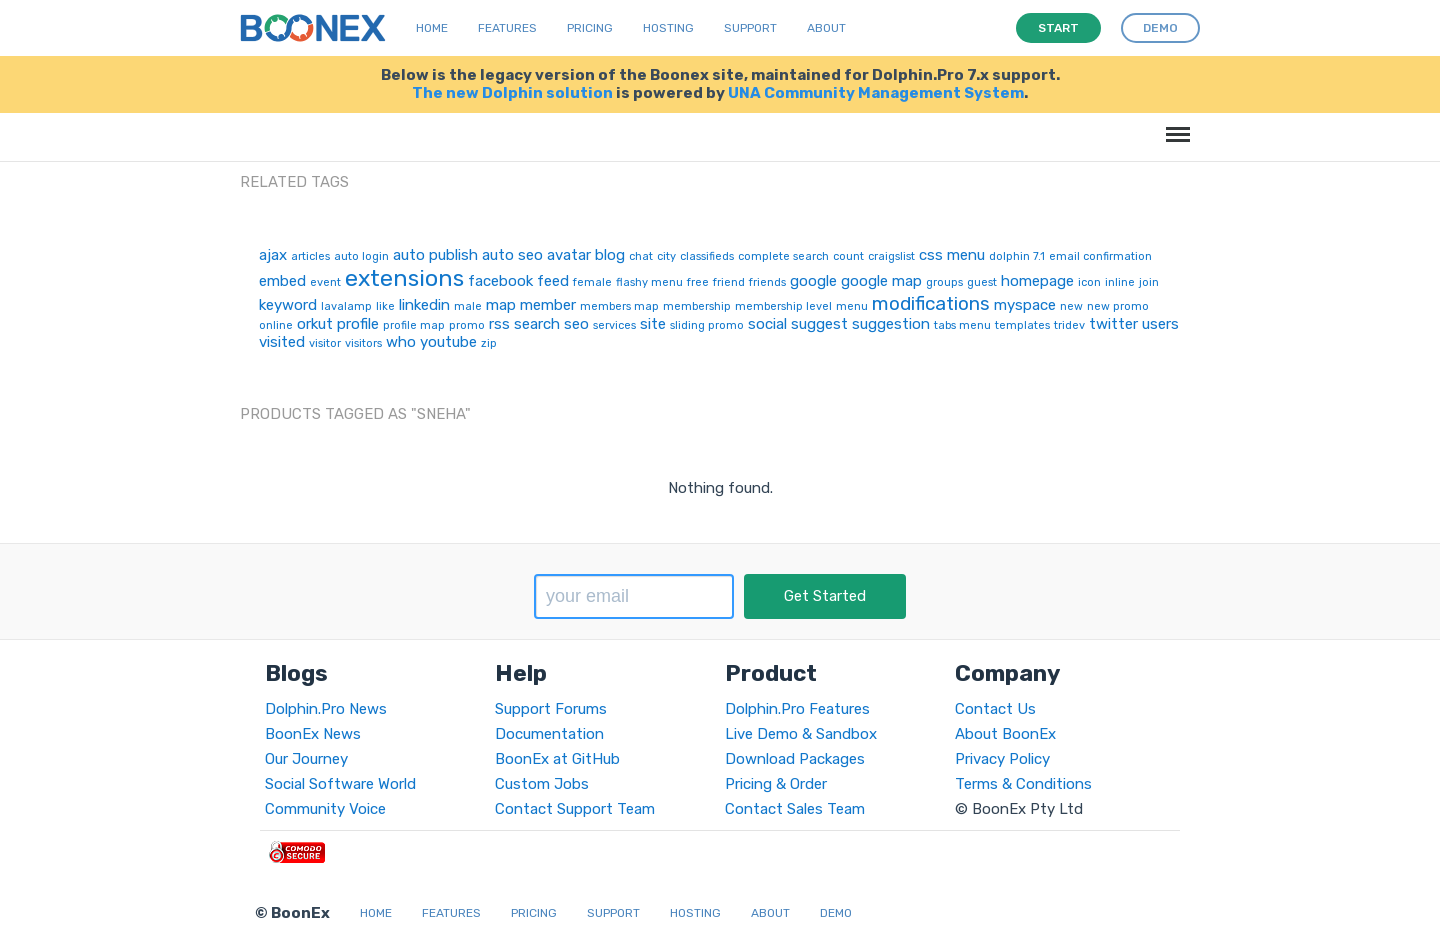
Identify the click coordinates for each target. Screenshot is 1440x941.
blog (610, 255)
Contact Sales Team (795, 809)
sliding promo (707, 325)
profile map (414, 325)
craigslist (891, 256)
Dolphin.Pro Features (797, 709)
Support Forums (551, 709)
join (1149, 282)
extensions (404, 278)
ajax (273, 255)
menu (852, 306)
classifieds (707, 256)
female (592, 282)
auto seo (512, 255)
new (1071, 306)
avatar (569, 255)
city (666, 256)
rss (499, 324)
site (653, 324)
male (468, 306)
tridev (1069, 325)
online (276, 325)
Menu (1174, 124)
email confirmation (1100, 256)
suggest (819, 324)
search (537, 324)
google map (881, 281)
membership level (783, 306)
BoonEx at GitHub (557, 759)
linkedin (424, 305)
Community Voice (325, 809)
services (614, 325)
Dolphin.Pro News (326, 709)
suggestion (891, 324)
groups (944, 282)
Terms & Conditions (1023, 784)
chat (641, 256)
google (813, 281)
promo (467, 325)
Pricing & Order (776, 784)
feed (553, 281)
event (325, 282)
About (826, 28)
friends (767, 282)
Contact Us (995, 709)
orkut (315, 324)
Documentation (549, 734)
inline (1120, 282)
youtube (448, 342)
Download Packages (795, 759)
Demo (836, 913)
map (501, 305)
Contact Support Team (575, 809)
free (698, 282)
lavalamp (346, 306)
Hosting (668, 28)
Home (432, 28)
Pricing (590, 28)
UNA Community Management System (876, 93)
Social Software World (340, 784)
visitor (325, 343)
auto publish (435, 255)
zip (489, 343)
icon (1089, 282)
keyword (288, 305)
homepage (1037, 281)
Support (750, 28)
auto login (361, 256)
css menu (952, 255)
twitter (1113, 324)
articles (310, 256)
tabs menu (962, 325)
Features (507, 28)
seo (576, 324)
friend (729, 282)
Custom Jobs (542, 784)
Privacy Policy (1002, 759)
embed (282, 281)
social (767, 324)
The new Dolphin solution (512, 93)
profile (358, 324)
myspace (1025, 305)
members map (619, 306)
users (1160, 324)
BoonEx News (313, 734)
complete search (783, 256)
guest (982, 282)
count (848, 256)
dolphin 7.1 (1017, 256)
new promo (1118, 306)
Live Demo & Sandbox (801, 734)
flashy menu (649, 282)
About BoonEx (1005, 734)
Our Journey (306, 759)
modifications (931, 303)
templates (1022, 325)
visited (282, 342)
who (401, 342)
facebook (500, 281)
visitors (363, 343)
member (548, 305)
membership (697, 306)
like (385, 306)
